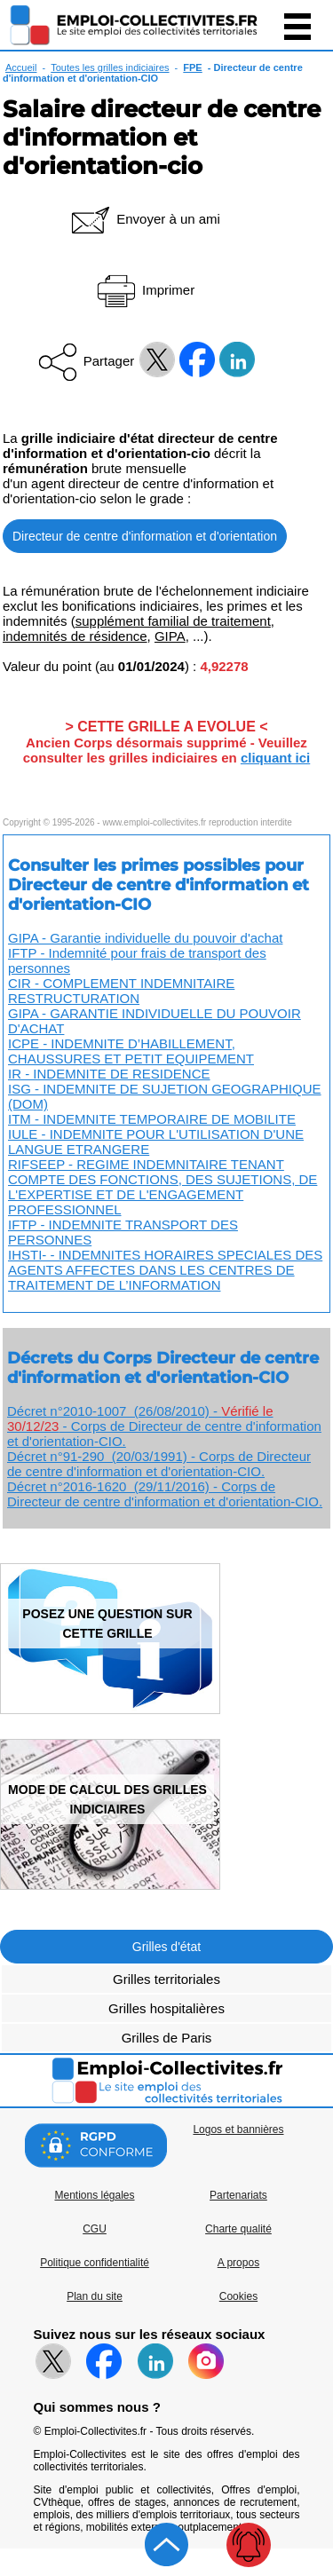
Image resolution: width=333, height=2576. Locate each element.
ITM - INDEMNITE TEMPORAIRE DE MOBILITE (152, 1118)
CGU (95, 2229)
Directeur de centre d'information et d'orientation (144, 536)
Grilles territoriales (166, 1979)
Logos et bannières (238, 2129)
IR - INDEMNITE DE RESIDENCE (109, 1073)
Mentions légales (94, 2195)
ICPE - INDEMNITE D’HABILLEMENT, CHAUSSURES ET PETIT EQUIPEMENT (131, 1051)
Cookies (238, 2296)
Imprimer (144, 289)
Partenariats (238, 2195)
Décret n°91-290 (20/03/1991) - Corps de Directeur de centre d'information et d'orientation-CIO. (159, 1464)
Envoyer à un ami (144, 218)
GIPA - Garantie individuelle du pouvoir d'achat (145, 937)
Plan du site (95, 2296)
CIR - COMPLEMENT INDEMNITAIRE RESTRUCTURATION (121, 991)
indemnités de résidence (75, 636)
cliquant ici (275, 757)
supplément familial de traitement (173, 620)
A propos (238, 2262)
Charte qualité (238, 2229)
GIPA (170, 636)
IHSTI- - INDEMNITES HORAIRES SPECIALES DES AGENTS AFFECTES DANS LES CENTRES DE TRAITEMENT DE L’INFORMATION (165, 1269)
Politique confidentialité (94, 2262)
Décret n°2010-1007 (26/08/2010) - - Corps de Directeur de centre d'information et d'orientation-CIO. (164, 1426)
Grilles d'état (166, 1947)
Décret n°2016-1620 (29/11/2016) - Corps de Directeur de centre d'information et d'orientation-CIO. (164, 1494)
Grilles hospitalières (166, 2008)
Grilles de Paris (167, 2037)
